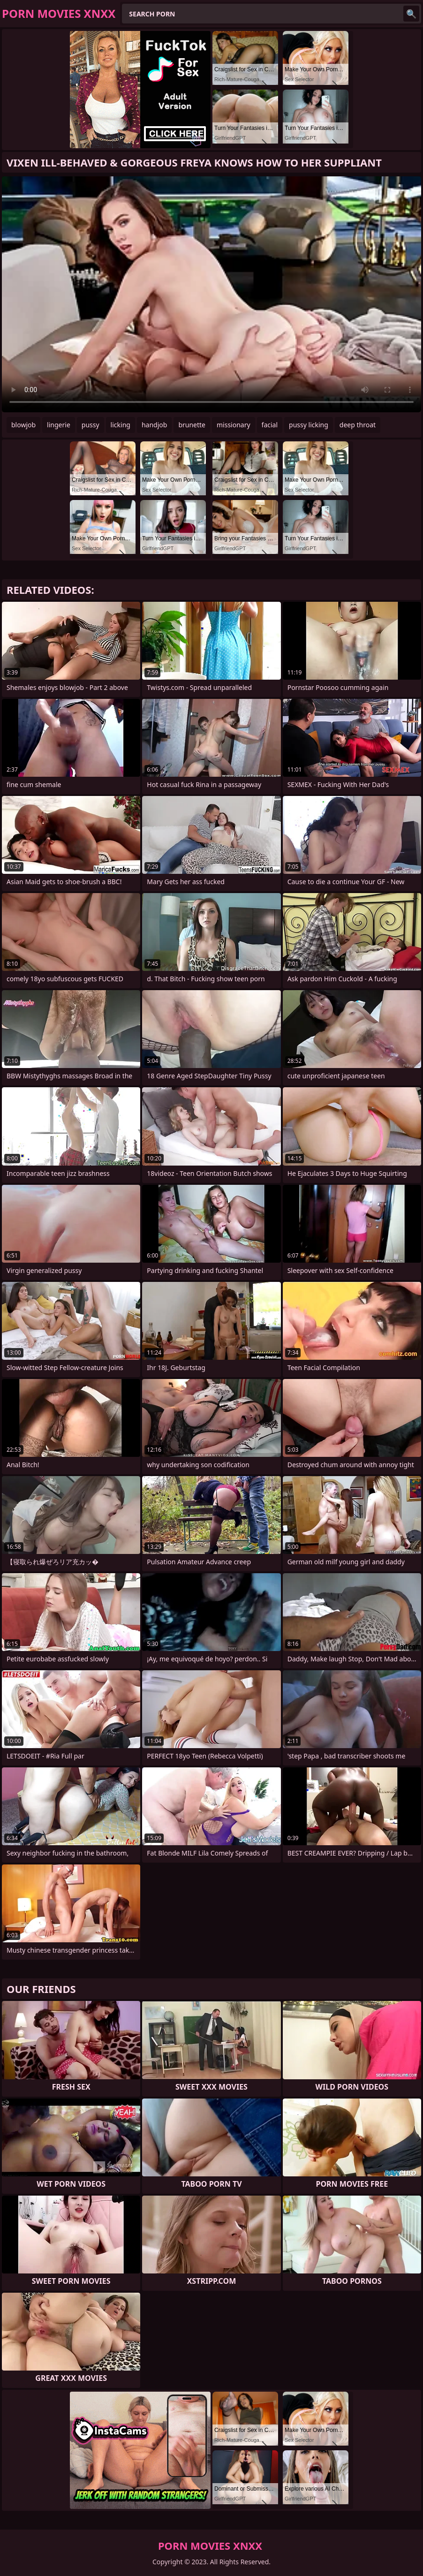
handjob (154, 424)
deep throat (358, 424)
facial (270, 424)
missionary (233, 424)
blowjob (23, 424)
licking (120, 424)
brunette (191, 424)
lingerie (58, 424)
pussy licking (308, 424)
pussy (90, 424)
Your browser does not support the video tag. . (211, 294)
